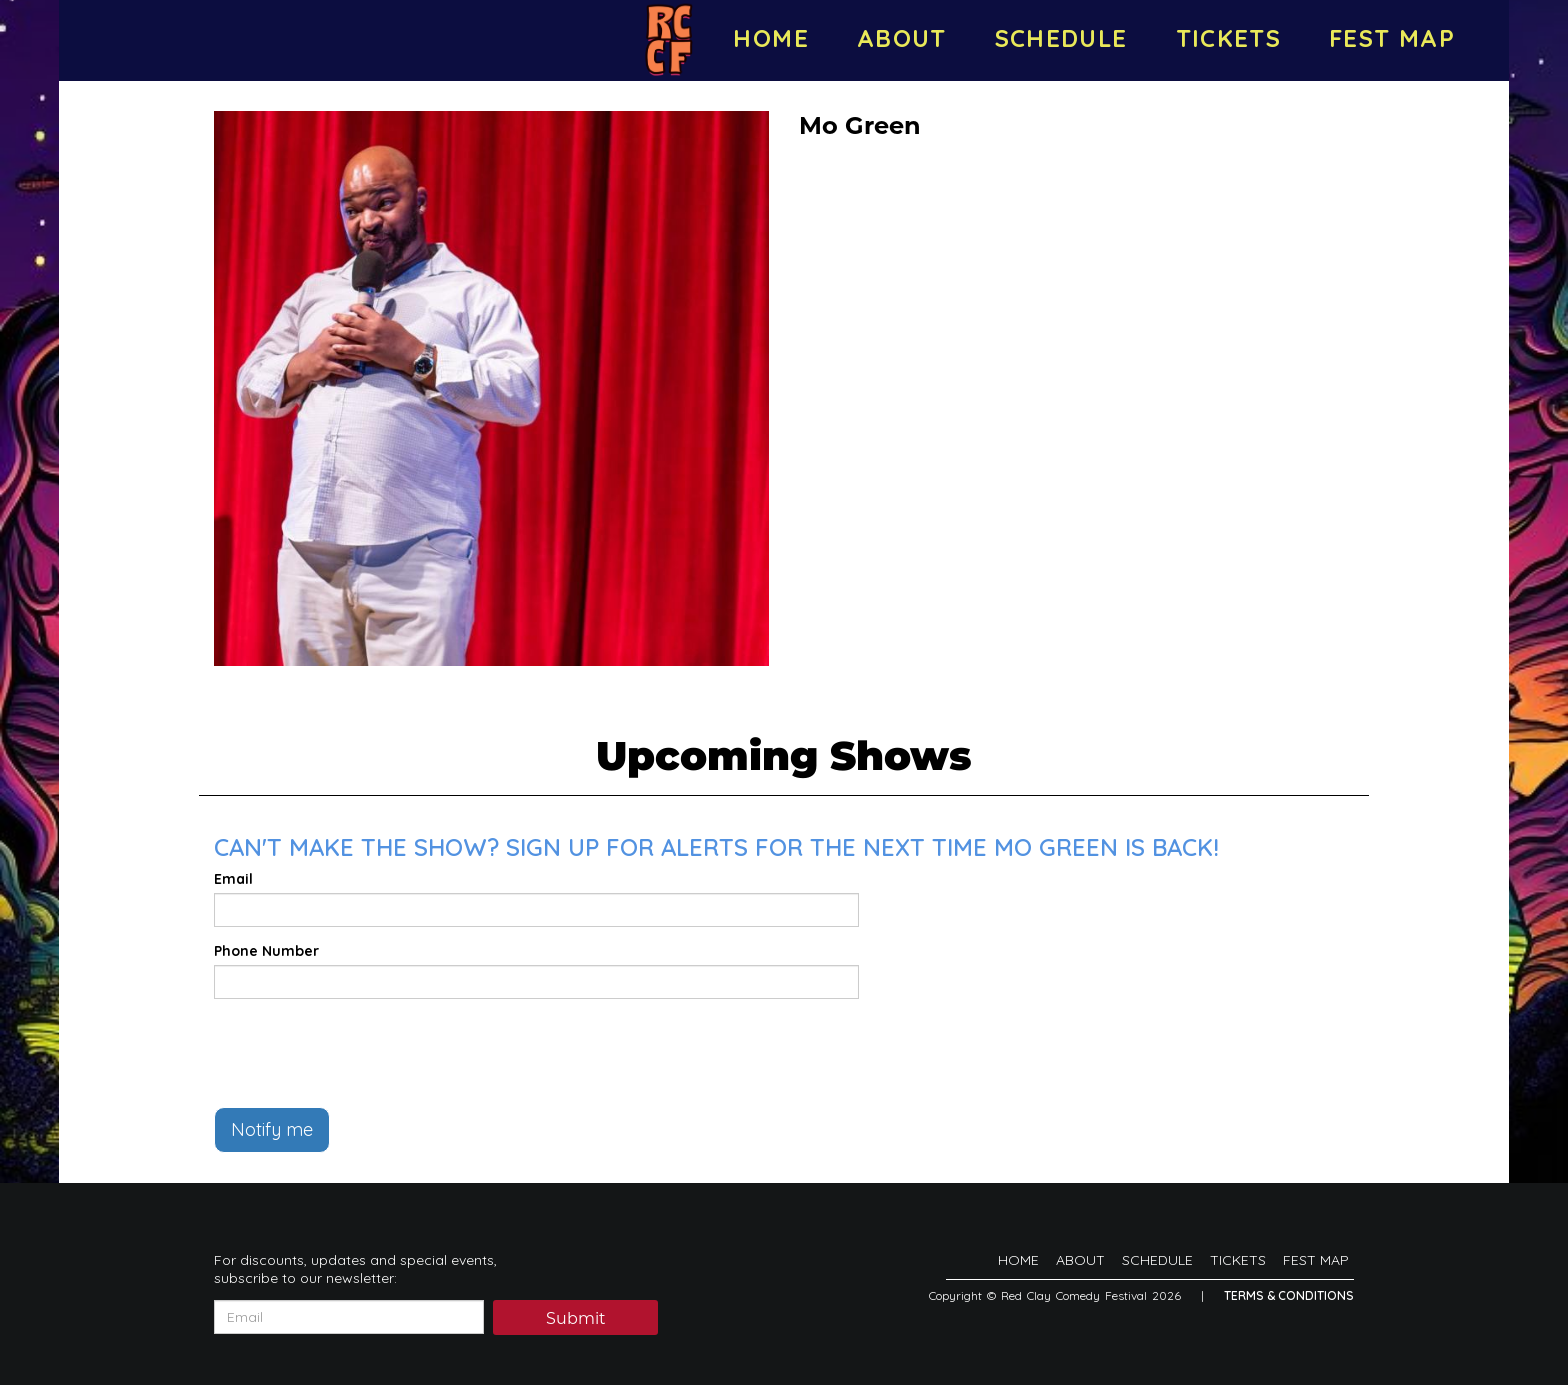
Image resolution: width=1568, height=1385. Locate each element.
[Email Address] (349, 1317)
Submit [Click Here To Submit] (576, 1318)
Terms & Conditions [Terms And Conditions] (1289, 1295)
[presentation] (366, 1053)
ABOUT (902, 38)
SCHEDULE (1061, 38)
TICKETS (1229, 38)
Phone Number (266, 951)
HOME (770, 38)
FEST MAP (1392, 38)
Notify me (272, 1129)
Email (233, 879)
